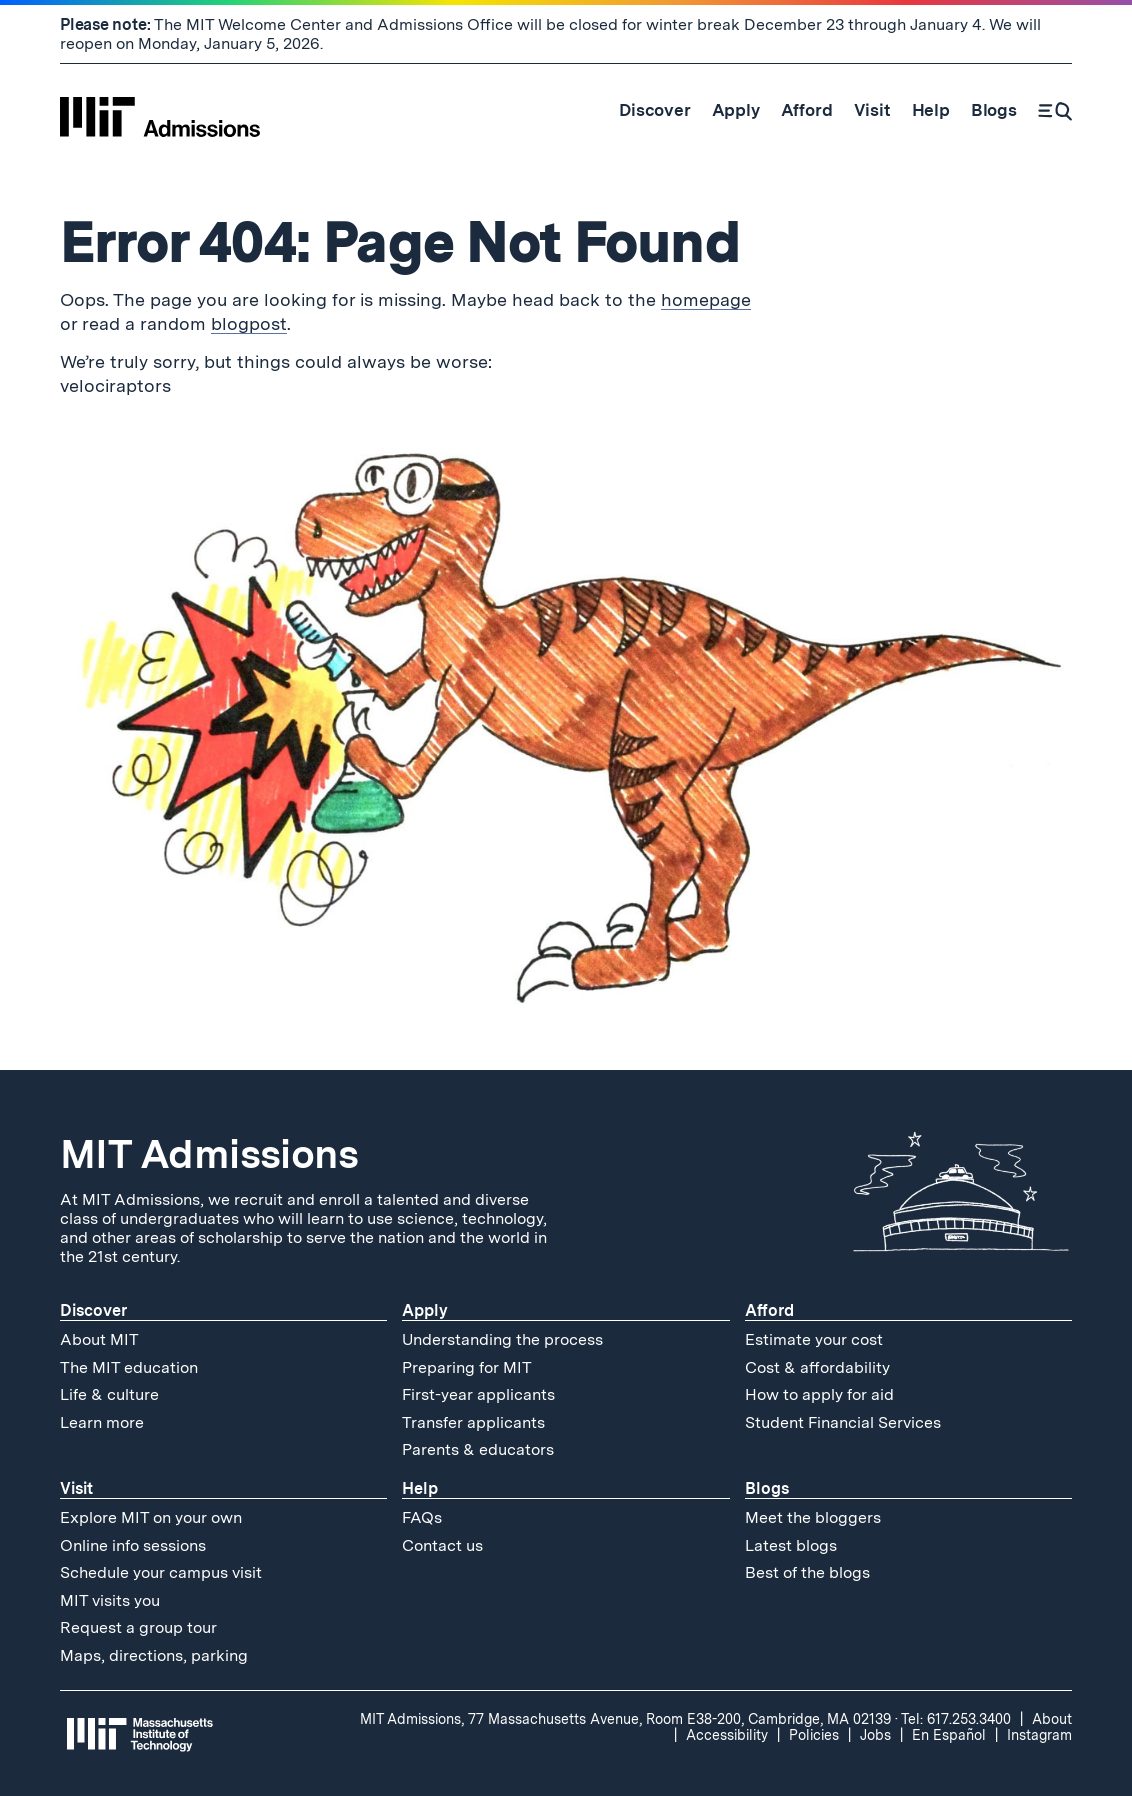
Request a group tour (138, 1627)
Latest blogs (791, 1545)
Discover (93, 1310)
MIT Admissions (209, 1154)
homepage (706, 299)
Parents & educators (478, 1449)
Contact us (442, 1545)
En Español (949, 1735)
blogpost (249, 323)
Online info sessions (133, 1545)
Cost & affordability (817, 1367)
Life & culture (109, 1394)
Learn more (102, 1422)
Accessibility (727, 1735)
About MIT (99, 1339)
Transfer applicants (473, 1422)
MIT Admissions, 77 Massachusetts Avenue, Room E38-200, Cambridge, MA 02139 (625, 1719)
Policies (814, 1735)
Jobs (875, 1735)
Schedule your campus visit (161, 1572)
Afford (769, 1310)
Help (420, 1488)
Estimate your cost (814, 1339)
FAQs (422, 1517)
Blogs (767, 1488)
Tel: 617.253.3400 (956, 1719)
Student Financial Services (843, 1422)
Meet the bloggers (813, 1517)
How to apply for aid (819, 1394)
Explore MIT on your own (151, 1517)
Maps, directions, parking (154, 1655)
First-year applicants (478, 1394)
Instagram (1039, 1735)
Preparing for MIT (467, 1367)
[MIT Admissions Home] (160, 110)
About (1052, 1719)
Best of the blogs (807, 1572)
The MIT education (129, 1367)
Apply (425, 1310)
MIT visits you (110, 1600)
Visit (76, 1488)
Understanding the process (502, 1339)
